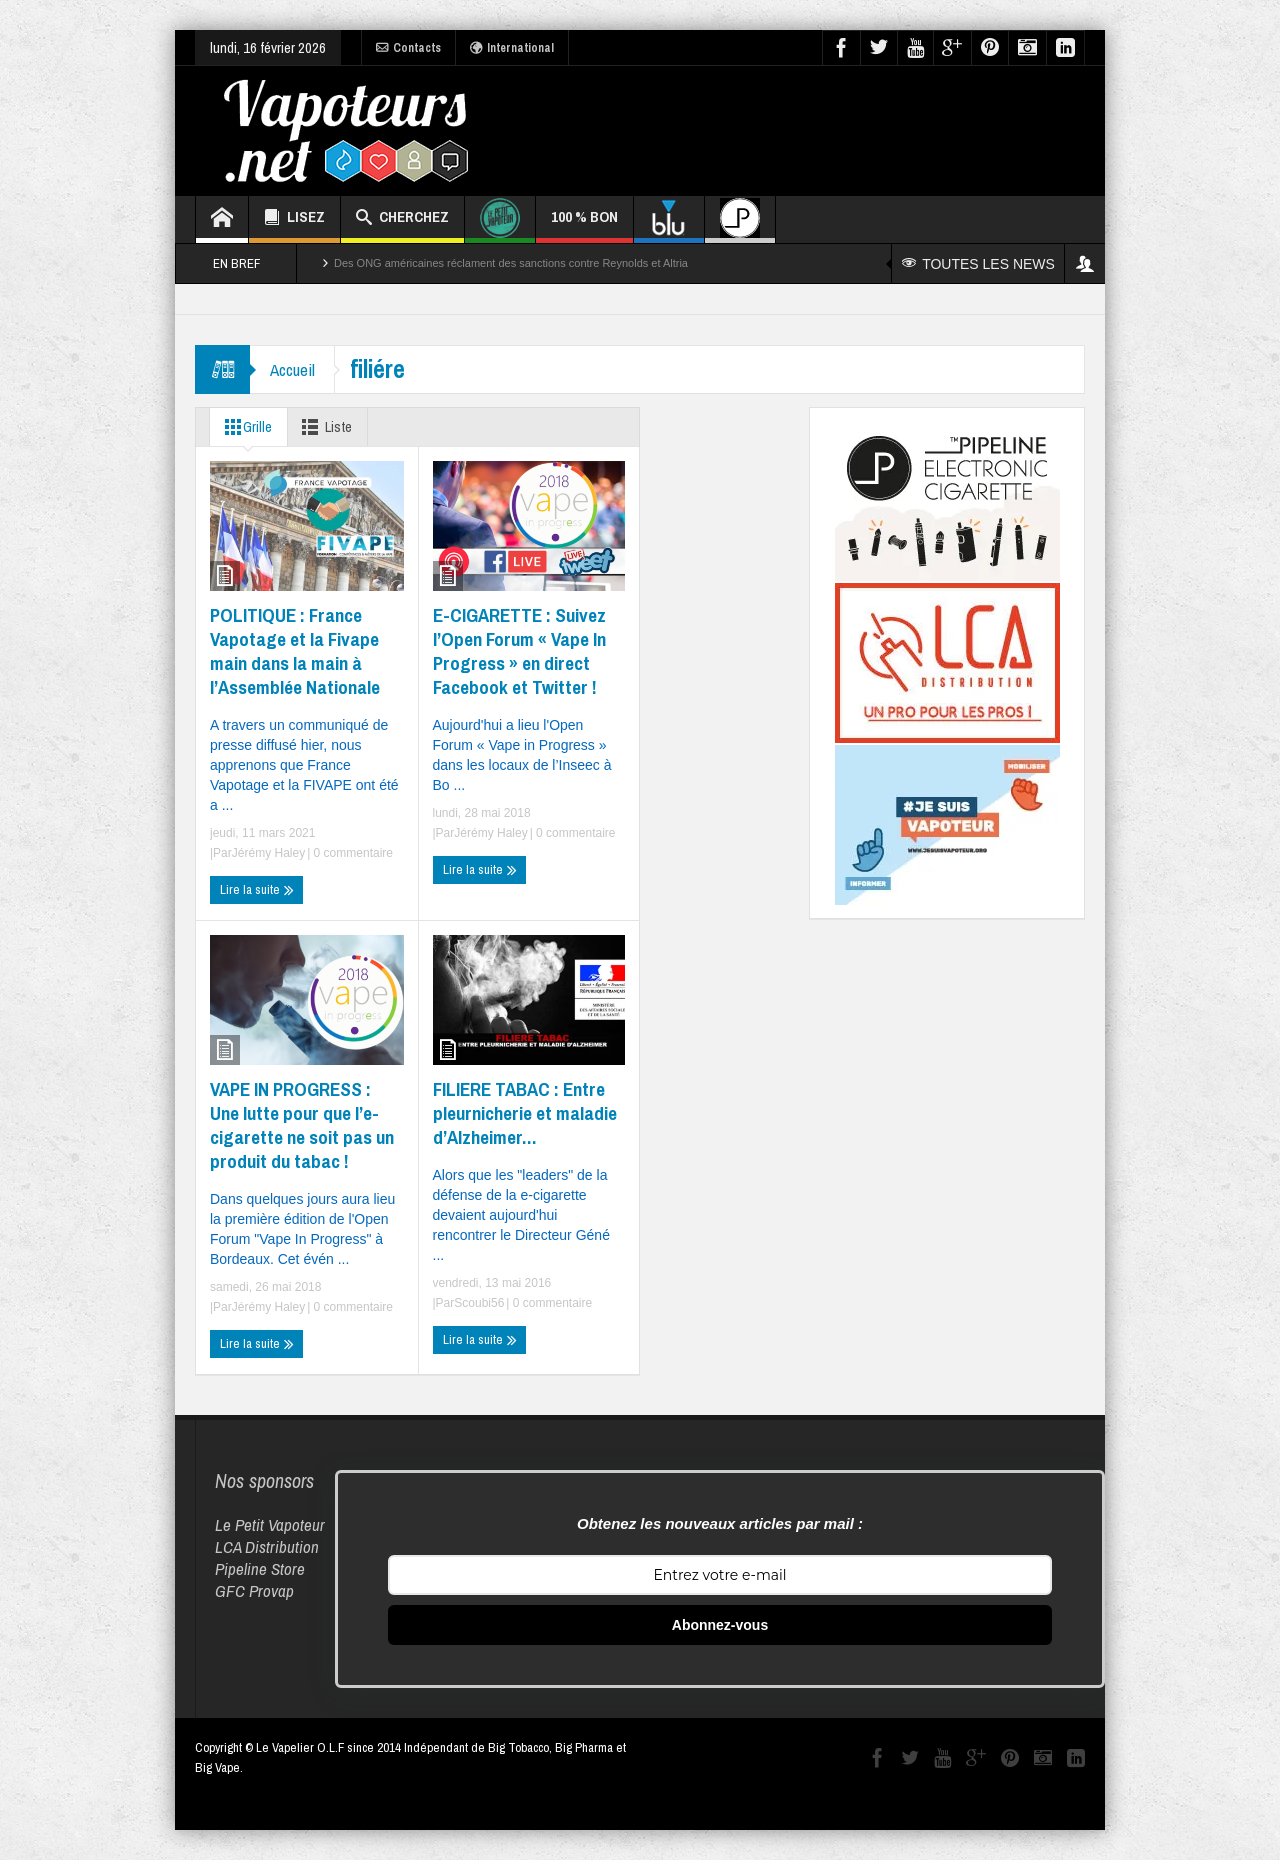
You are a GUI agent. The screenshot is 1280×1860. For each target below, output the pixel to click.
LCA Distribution (267, 1546)
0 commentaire (351, 853)
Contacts (408, 48)
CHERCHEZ (402, 219)
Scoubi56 (479, 1303)
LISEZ (294, 219)
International (512, 48)
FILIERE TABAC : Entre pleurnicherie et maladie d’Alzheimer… (525, 1113)
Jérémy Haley (268, 853)
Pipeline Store (260, 1568)
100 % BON (584, 224)
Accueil (292, 369)
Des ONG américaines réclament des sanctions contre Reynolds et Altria (511, 263)
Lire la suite (257, 890)
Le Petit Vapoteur (270, 1524)
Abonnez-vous (720, 1625)
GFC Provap (254, 1590)
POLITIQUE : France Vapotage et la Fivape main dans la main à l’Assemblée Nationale (295, 651)
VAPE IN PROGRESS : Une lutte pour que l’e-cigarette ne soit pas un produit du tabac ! (302, 1125)
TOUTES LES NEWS (978, 264)
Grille (245, 427)
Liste (325, 427)
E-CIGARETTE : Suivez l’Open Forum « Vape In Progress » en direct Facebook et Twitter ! (519, 651)
